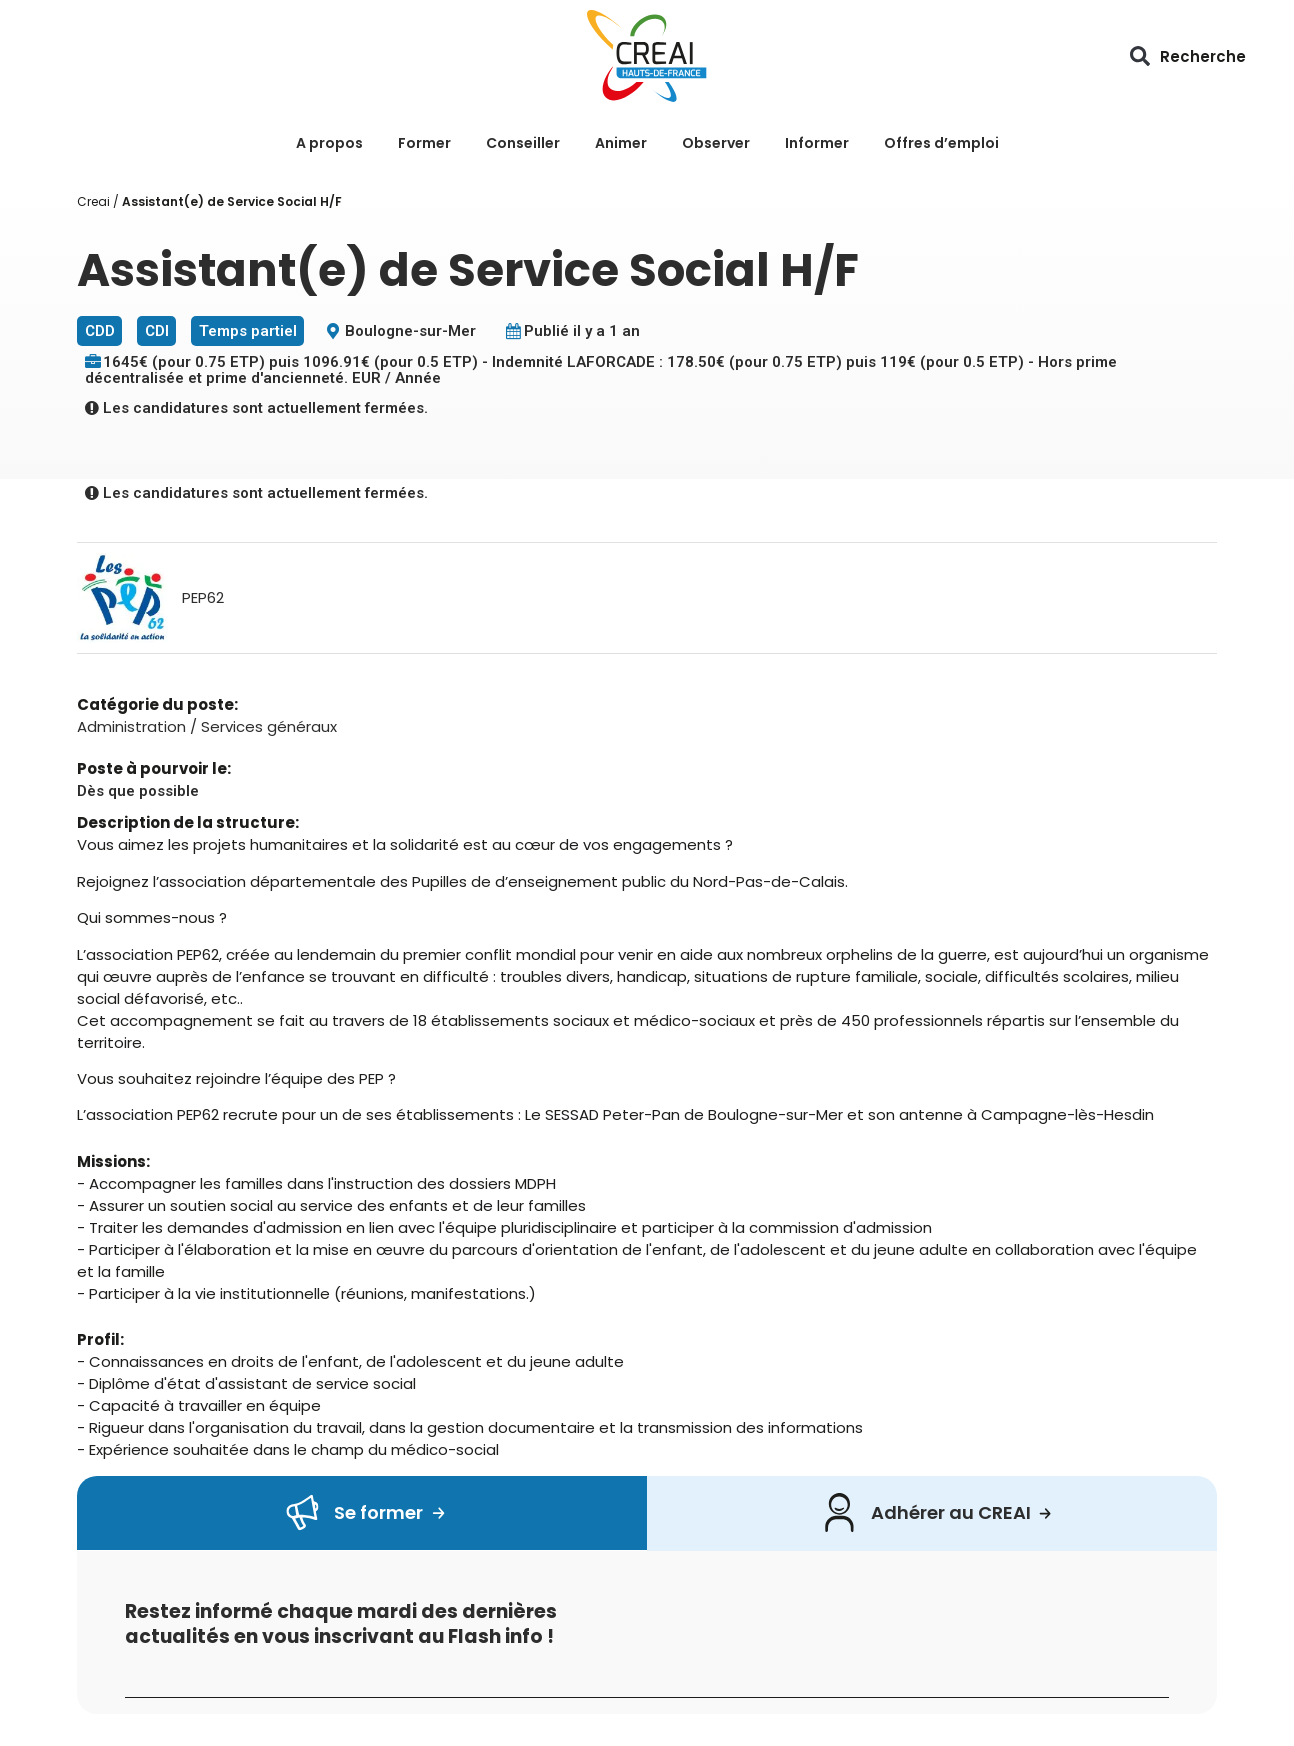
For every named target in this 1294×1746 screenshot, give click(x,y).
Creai (93, 201)
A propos (329, 143)
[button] (1140, 56)
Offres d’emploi (941, 143)
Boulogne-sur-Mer (410, 331)
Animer (621, 143)
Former (424, 143)
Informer (817, 143)
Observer (716, 143)
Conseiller (523, 143)
